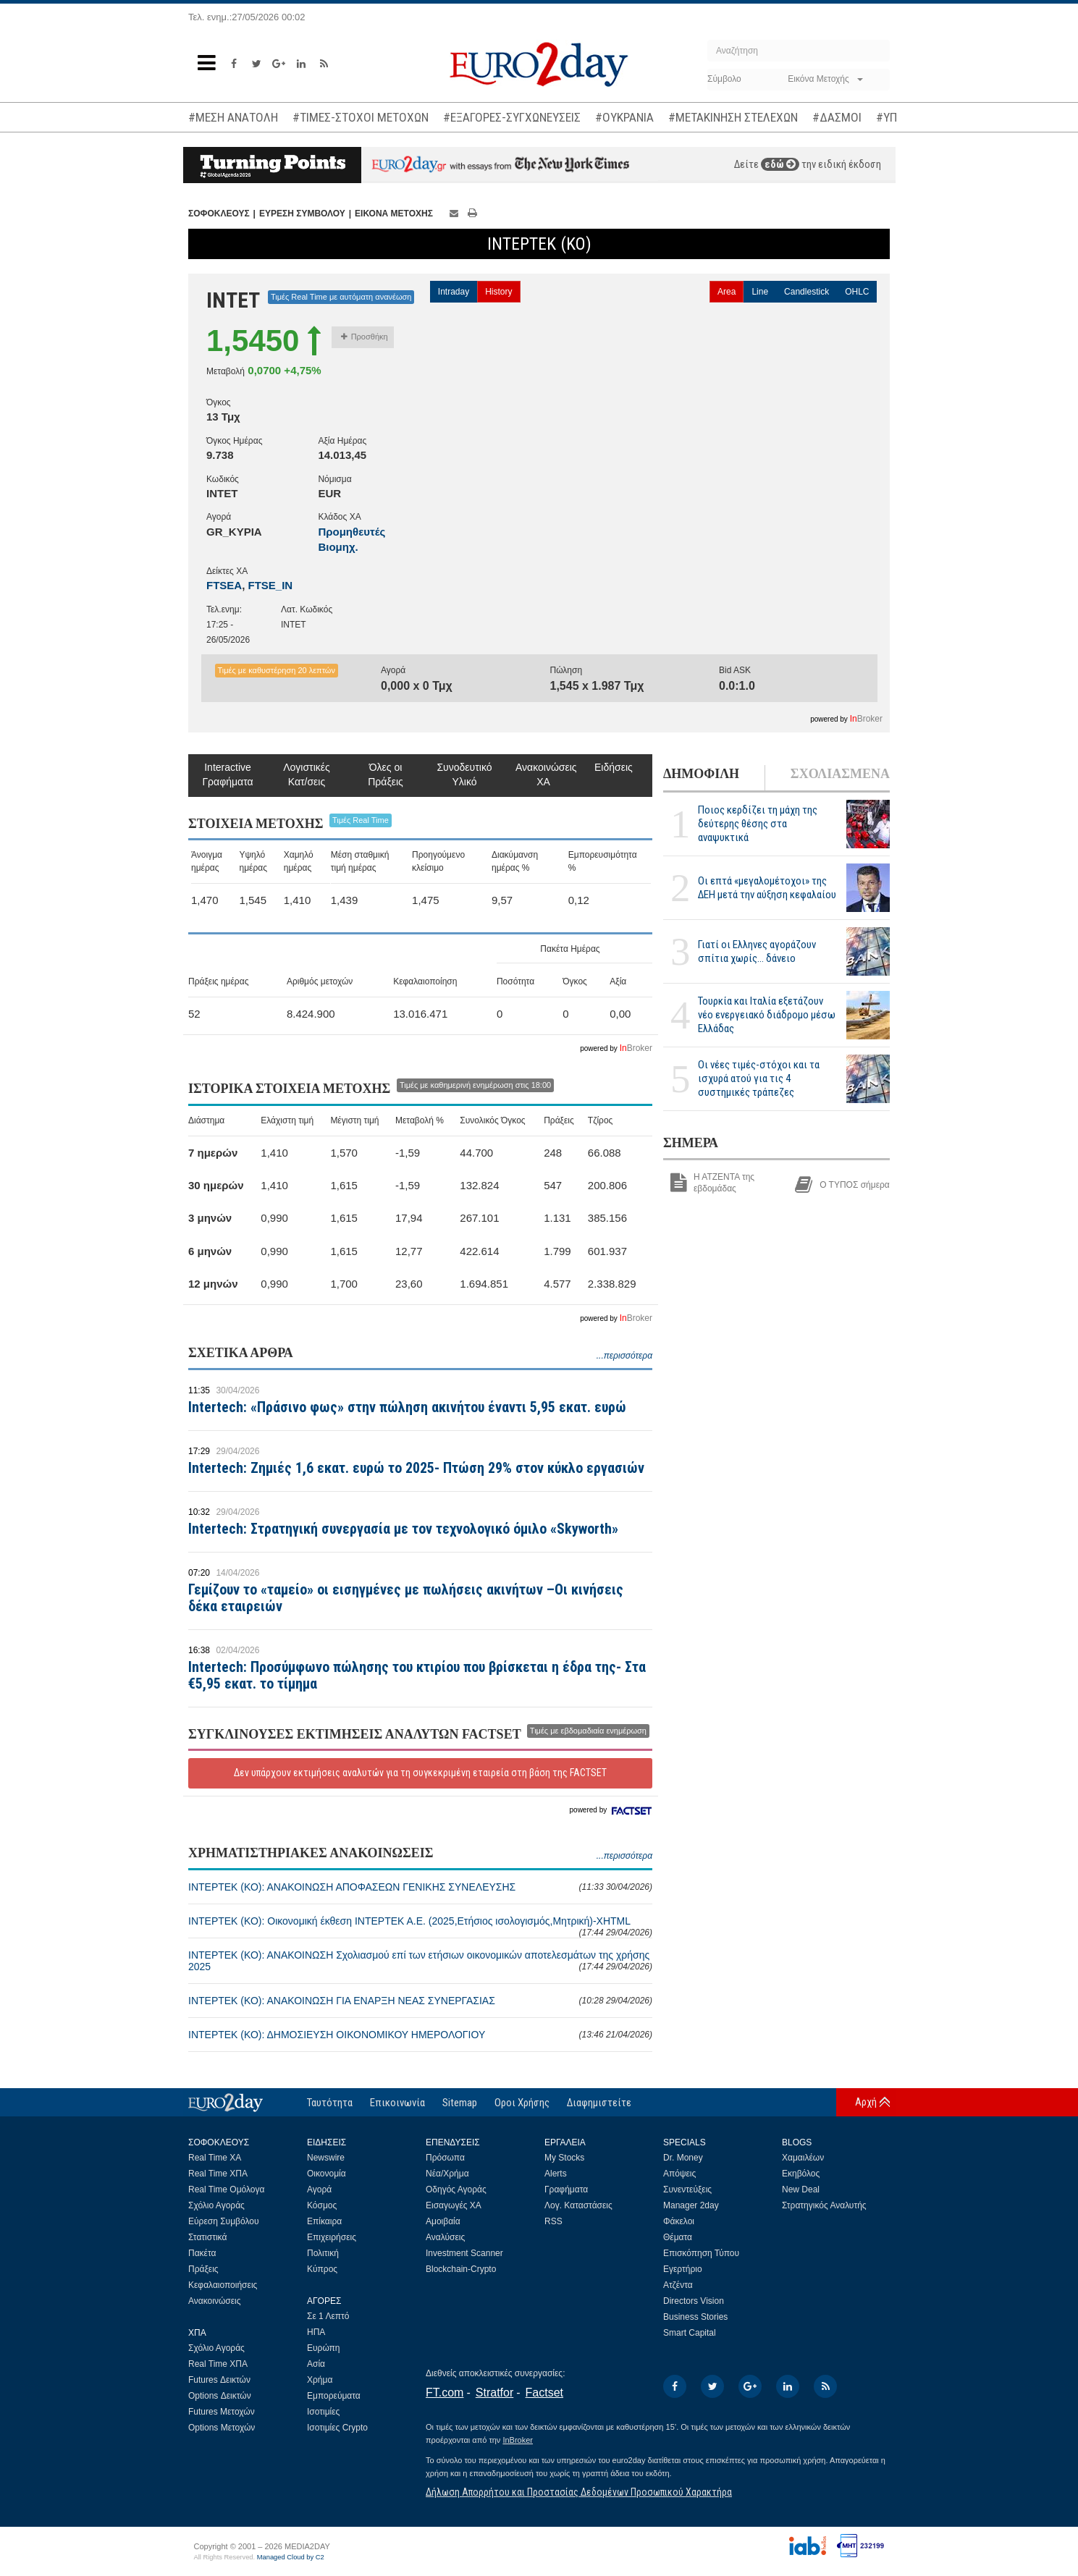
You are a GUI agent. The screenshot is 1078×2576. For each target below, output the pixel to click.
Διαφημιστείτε (599, 2102)
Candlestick (806, 292)
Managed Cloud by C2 (290, 2557)
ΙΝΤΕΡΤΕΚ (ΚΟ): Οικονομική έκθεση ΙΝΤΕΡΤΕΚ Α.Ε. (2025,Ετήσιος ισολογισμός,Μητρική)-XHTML (420, 1926)
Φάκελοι (678, 2221)
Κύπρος (322, 2269)
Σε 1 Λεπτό (328, 2316)
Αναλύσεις (445, 2237)
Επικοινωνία (397, 2102)
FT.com (444, 2392)
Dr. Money (683, 2158)
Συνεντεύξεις (687, 2189)
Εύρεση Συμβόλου (223, 2221)
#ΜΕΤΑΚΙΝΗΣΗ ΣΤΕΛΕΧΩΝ (733, 117)
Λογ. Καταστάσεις (578, 2205)
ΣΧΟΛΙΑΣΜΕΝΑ (840, 774)
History (498, 292)
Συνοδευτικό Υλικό (464, 774)
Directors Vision (693, 2301)
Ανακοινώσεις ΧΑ (543, 774)
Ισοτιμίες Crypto (337, 2428)
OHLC (857, 292)
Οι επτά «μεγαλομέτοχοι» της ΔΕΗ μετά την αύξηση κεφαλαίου (767, 887)
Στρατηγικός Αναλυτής (824, 2205)
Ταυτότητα (330, 2102)
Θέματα (677, 2237)
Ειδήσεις (613, 767)
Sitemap (459, 2102)
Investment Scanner (464, 2253)
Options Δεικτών (219, 2396)
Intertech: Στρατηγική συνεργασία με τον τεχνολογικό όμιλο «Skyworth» (403, 1528)
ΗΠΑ (316, 2332)
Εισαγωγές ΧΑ (453, 2205)
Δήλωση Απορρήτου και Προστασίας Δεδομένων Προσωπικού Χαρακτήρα (579, 2492)
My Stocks (564, 2158)
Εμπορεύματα (334, 2396)
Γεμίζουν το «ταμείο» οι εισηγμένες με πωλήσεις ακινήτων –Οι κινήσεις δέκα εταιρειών (405, 1598)
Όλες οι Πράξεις (385, 774)
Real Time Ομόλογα (226, 2189)
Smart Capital (689, 2333)
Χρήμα (319, 2380)
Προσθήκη (364, 336)
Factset (544, 2392)
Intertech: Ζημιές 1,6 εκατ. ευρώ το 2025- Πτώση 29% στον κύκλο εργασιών (416, 1468)
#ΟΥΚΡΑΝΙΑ (624, 117)
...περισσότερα (624, 1356)
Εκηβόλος (801, 2174)
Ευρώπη (323, 2348)
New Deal (801, 2189)
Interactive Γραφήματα (227, 774)
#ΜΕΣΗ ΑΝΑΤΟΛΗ (233, 117)
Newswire (326, 2158)
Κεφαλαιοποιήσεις (222, 2285)
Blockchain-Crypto (461, 2269)
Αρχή (866, 2101)
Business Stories (695, 2317)
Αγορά (319, 2189)
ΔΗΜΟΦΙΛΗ (701, 774)
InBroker (517, 2440)
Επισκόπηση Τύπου (701, 2253)
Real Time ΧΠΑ (218, 2174)
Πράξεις (203, 2269)
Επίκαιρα (324, 2221)
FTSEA (224, 585)
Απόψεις (679, 2174)
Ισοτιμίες (323, 2412)
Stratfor (494, 2392)
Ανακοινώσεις (214, 2301)
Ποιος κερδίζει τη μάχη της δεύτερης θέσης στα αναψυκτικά (757, 823)
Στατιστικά (207, 2237)
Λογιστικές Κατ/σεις (306, 774)
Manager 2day (691, 2205)
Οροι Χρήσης (521, 2102)
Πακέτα (202, 2253)
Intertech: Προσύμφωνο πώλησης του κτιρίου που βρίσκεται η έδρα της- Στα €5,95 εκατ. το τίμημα (417, 1675)
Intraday (453, 292)
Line (759, 292)
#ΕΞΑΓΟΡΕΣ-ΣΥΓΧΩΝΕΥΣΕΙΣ (512, 117)
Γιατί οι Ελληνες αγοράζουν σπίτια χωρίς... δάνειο (757, 951)
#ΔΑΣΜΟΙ (837, 117)
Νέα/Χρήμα (447, 2174)
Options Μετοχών (221, 2428)
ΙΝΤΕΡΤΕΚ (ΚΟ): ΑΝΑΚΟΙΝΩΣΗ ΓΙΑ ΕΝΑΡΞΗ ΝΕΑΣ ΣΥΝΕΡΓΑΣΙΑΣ (420, 2000)
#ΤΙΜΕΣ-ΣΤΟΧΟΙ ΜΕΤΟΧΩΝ (360, 117)
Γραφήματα (566, 2189)
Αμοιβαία (443, 2221)
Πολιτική (323, 2253)
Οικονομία (326, 2174)
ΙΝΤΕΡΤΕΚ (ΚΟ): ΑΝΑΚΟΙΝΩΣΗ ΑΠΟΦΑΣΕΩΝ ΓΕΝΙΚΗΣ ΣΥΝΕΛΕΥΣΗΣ (420, 1887)
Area (726, 292)
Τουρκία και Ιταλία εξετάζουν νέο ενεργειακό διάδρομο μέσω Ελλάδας (766, 1014)
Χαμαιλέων (803, 2158)
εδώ (780, 164)
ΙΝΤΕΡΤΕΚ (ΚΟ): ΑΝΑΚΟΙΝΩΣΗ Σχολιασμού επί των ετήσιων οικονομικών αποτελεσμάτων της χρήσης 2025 (420, 1960)
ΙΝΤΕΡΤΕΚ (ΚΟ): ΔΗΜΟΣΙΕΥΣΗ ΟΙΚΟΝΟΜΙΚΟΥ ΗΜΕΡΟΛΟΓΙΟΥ (420, 2034)
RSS (553, 2221)
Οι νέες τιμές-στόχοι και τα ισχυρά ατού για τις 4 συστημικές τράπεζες (759, 1078)
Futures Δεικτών (219, 2380)
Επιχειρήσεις (331, 2237)
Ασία (316, 2364)
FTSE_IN (270, 585)
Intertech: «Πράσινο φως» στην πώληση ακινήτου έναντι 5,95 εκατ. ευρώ (407, 1407)
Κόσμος (322, 2205)
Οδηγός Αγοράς (456, 2189)
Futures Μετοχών (221, 2412)
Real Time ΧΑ (214, 2158)
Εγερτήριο (682, 2269)
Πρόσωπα (445, 2158)
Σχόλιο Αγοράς (216, 2205)
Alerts (555, 2174)
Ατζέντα (678, 2285)
